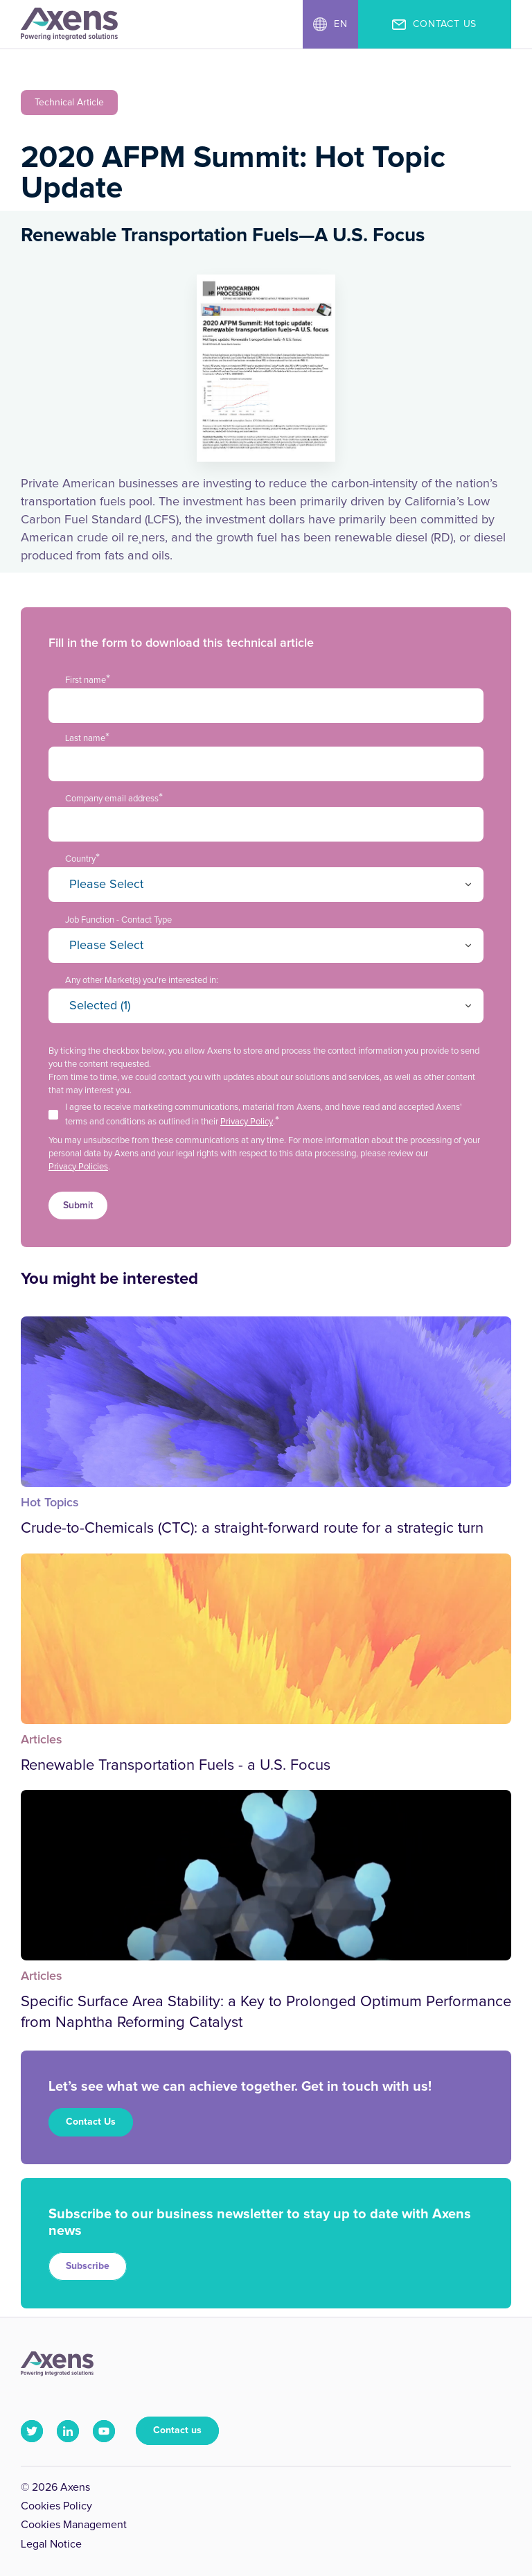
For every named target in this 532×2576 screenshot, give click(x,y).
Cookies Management (74, 2524)
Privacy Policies (78, 1167)
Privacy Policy (246, 1121)
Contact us (177, 2430)
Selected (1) (99, 1006)
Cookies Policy (56, 2506)
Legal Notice (51, 2544)
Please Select (106, 884)
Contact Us (91, 2122)
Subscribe (87, 2266)
